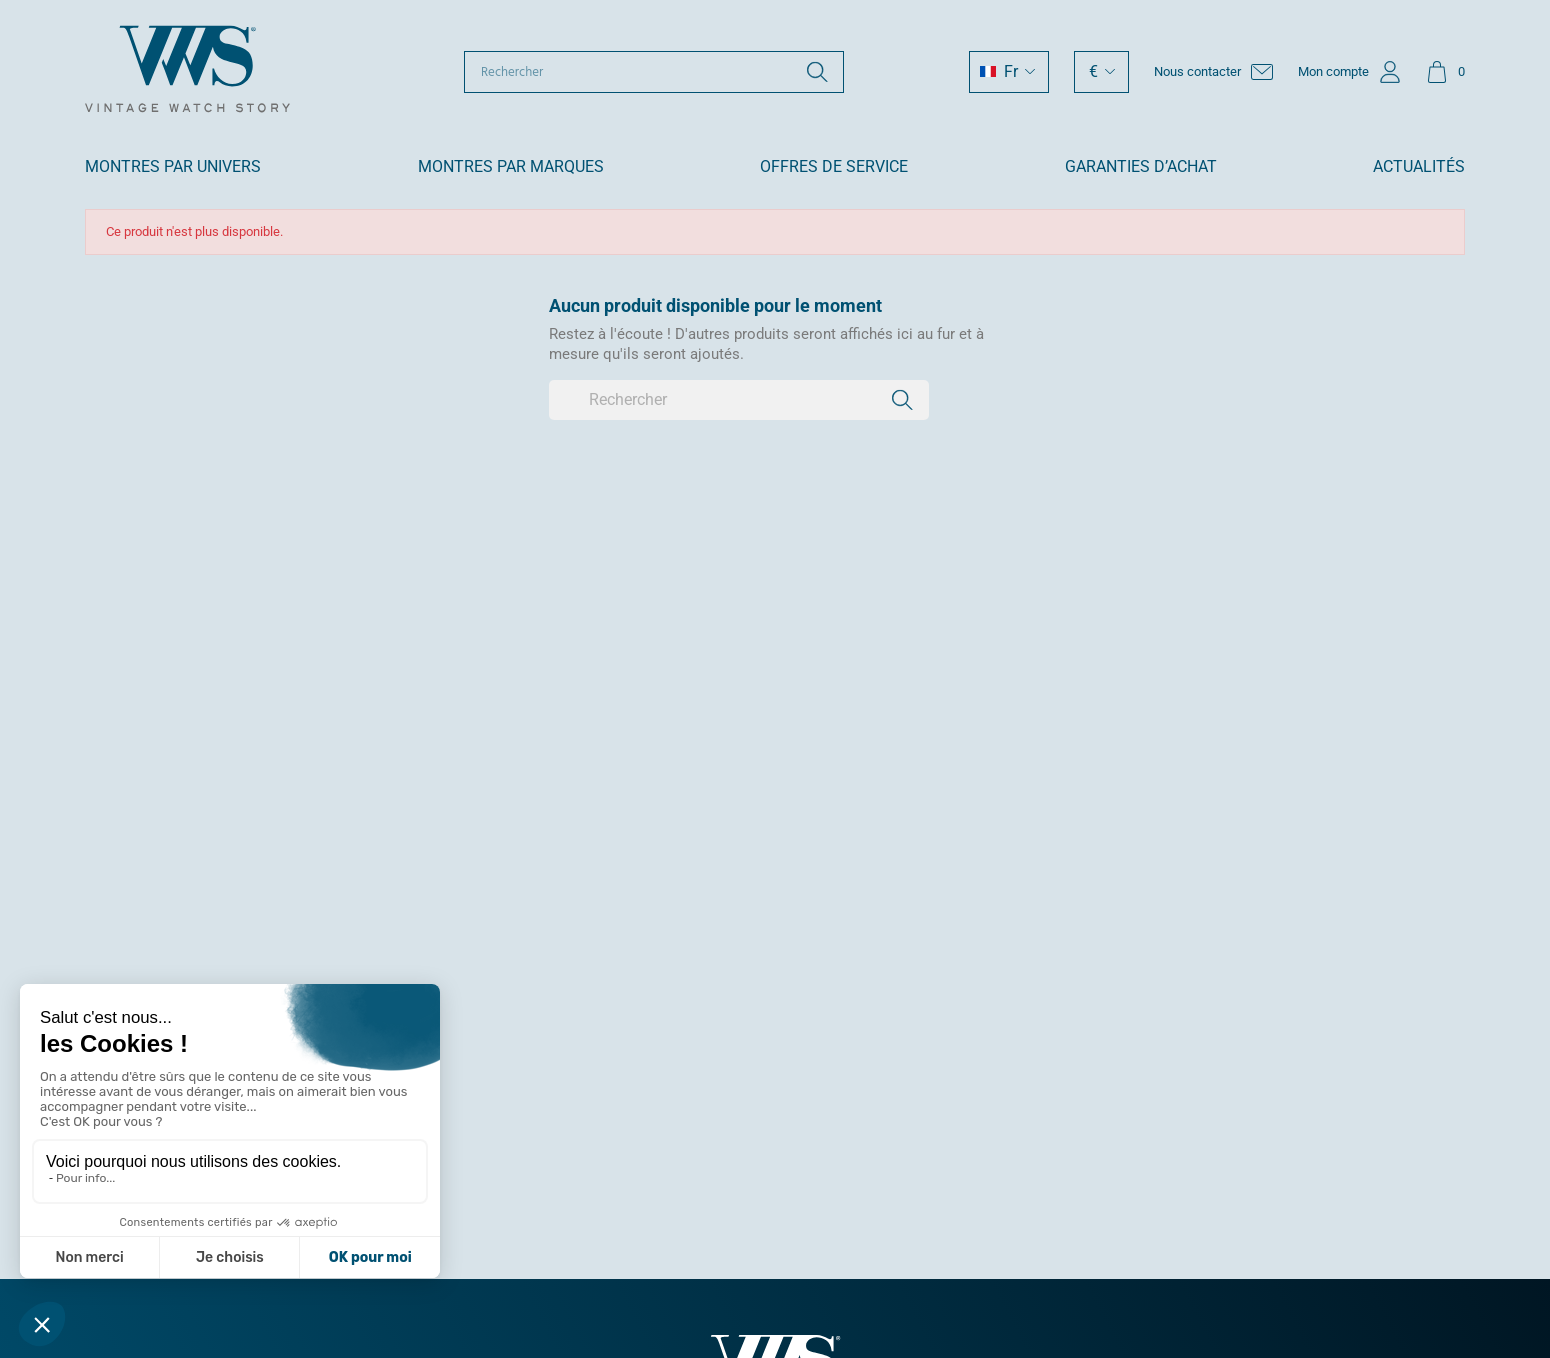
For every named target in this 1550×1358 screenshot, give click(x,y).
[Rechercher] (654, 72)
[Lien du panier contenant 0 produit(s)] (1445, 72)
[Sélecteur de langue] (1009, 72)
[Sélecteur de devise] (1101, 72)
